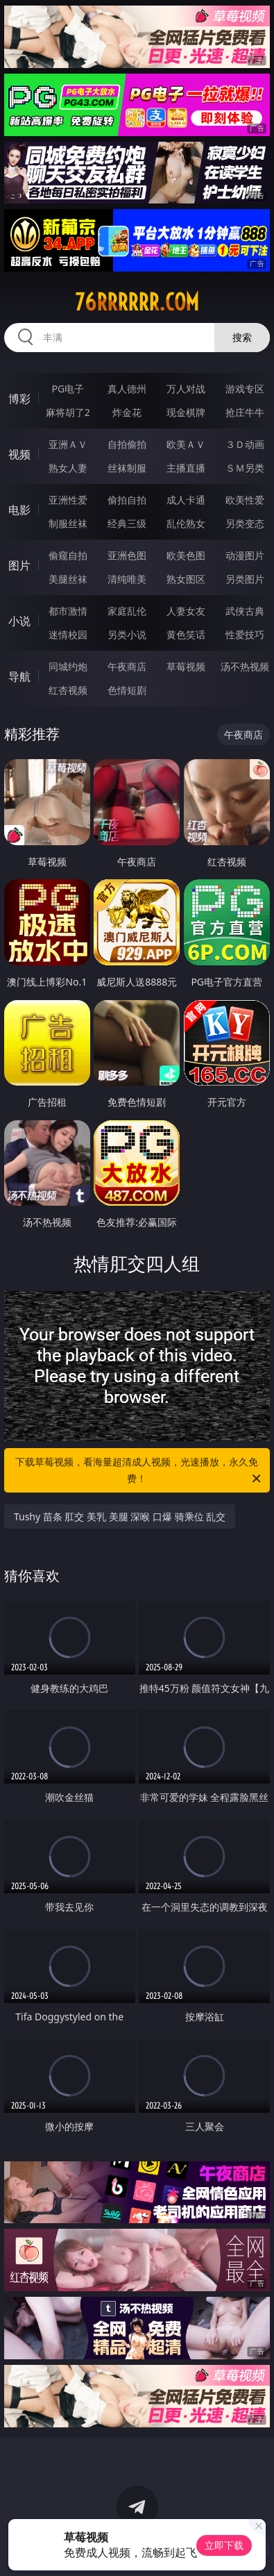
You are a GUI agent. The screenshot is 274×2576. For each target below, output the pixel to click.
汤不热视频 (245, 666)
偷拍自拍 (127, 499)
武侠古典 (244, 610)
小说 (19, 621)
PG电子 (67, 388)
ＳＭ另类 (244, 467)
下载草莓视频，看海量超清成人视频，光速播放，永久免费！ (139, 1471)
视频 (19, 454)
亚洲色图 (127, 555)
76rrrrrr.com (137, 302)
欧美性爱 (244, 499)
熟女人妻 (68, 467)
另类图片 (244, 578)
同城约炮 (68, 666)
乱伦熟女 (185, 523)
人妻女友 (185, 610)
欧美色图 (185, 555)
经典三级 (127, 523)
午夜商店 (127, 666)
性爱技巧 (244, 634)
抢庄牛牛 (244, 412)
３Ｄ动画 (244, 444)
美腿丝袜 (68, 578)
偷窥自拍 (68, 555)
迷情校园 (68, 634)
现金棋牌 (185, 412)
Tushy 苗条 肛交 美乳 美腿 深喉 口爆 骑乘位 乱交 (119, 1516)
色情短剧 (127, 690)
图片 (19, 565)
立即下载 (224, 2545)
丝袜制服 (127, 467)
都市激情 (68, 610)
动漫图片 (244, 555)
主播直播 (185, 467)
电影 (19, 509)
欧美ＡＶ (185, 444)
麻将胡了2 (68, 412)
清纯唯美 (127, 578)
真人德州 (127, 388)
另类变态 (244, 523)
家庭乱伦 (127, 610)
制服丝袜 (68, 523)
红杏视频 (68, 690)
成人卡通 (185, 499)
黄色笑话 (185, 634)
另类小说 (127, 634)
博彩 (19, 398)
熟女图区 (185, 578)
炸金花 (127, 412)
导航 (19, 676)
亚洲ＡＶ (68, 444)
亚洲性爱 (68, 499)
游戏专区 (244, 388)
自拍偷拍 (127, 444)
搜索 (242, 337)
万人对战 (185, 388)
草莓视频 (185, 666)
